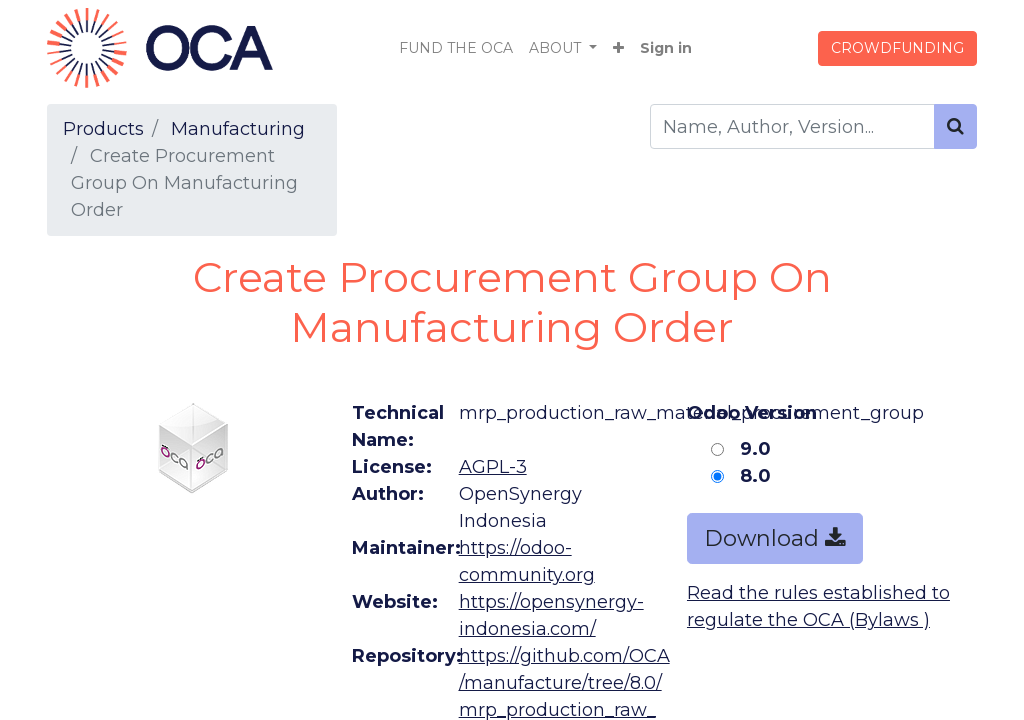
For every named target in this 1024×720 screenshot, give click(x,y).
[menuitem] (456, 48)
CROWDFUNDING (897, 48)
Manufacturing (238, 129)
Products (103, 129)
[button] (618, 48)
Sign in (666, 48)
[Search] (955, 126)
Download (775, 538)
